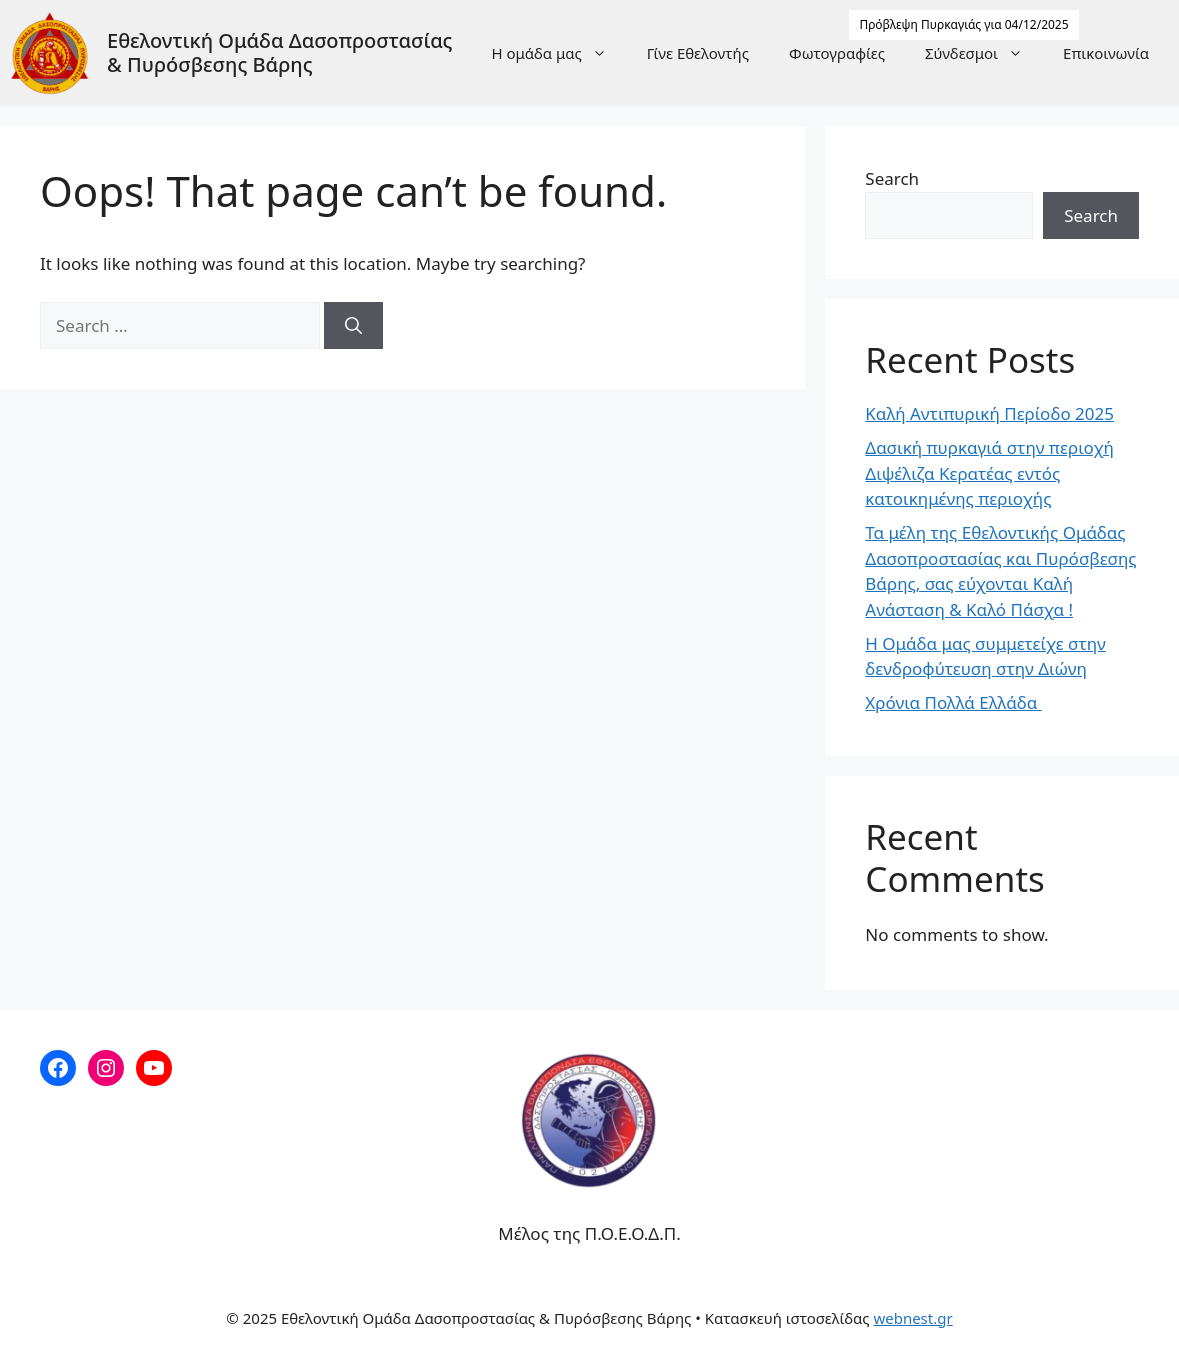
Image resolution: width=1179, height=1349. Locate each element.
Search (892, 178)
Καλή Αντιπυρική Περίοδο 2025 (989, 413)
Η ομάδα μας (558, 53)
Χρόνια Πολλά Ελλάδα (953, 702)
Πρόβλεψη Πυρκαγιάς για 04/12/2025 (963, 24)
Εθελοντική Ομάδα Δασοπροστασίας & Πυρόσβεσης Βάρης (280, 52)
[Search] (353, 326)
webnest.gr (912, 1318)
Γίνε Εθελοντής (698, 53)
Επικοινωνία (1106, 53)
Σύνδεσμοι (984, 53)
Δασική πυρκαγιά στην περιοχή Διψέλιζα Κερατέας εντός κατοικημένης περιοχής (989, 473)
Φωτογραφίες (837, 53)
